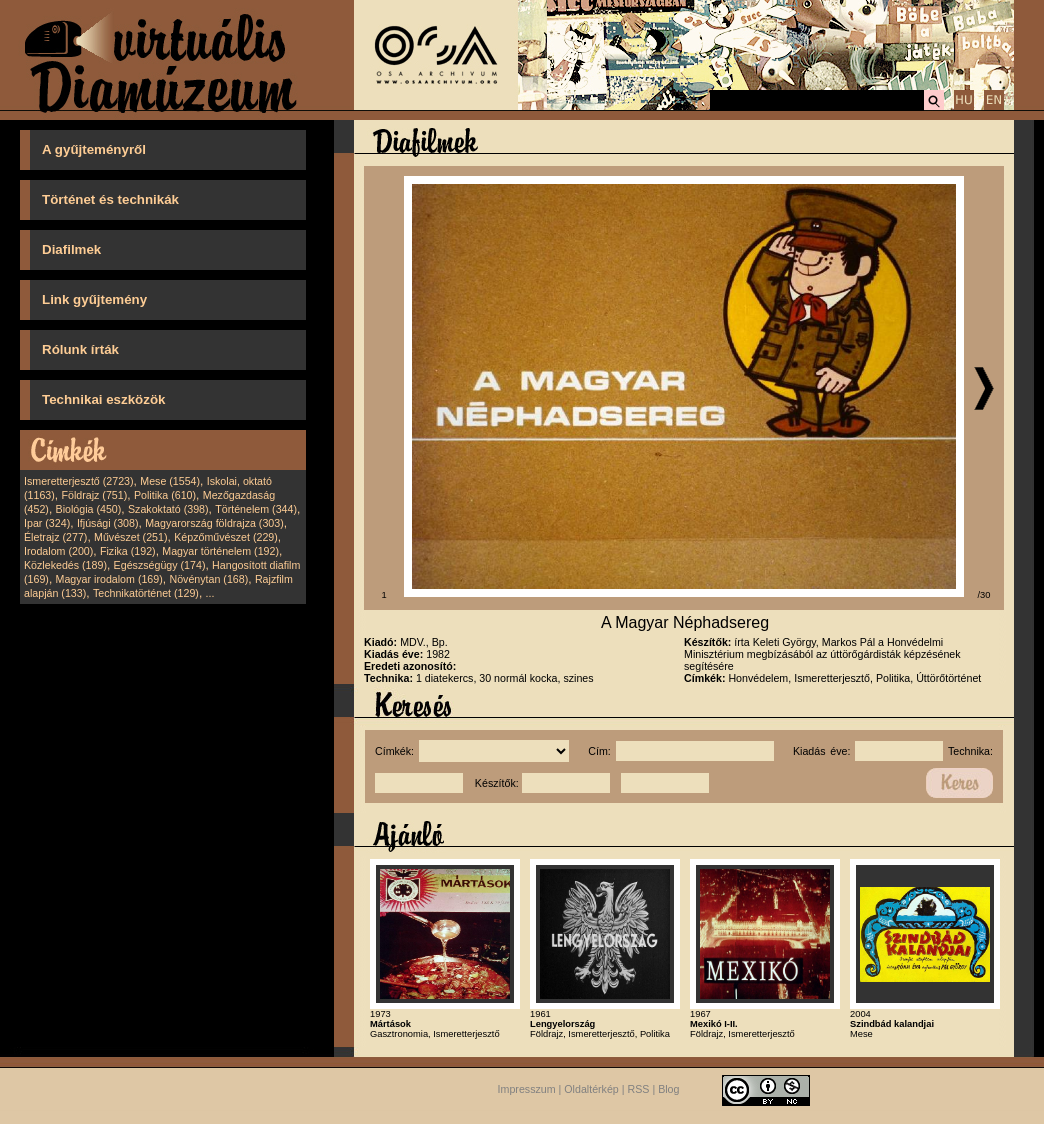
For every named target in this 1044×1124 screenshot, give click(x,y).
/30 (984, 595)
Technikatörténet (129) (146, 593)
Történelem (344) (256, 509)
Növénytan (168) (208, 579)
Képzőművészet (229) (226, 537)
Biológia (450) (89, 509)
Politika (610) (165, 495)
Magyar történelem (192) (220, 551)
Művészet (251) (130, 537)
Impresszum (527, 1089)
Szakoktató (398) (168, 509)
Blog (668, 1089)
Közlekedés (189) (65, 565)
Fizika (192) (128, 551)
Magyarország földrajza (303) (214, 523)
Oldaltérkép (591, 1089)
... (210, 593)
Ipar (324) (47, 523)
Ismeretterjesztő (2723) (79, 481)
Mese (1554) (170, 481)
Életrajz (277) (55, 537)
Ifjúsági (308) (108, 523)
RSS (639, 1089)
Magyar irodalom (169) (109, 579)
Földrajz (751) (94, 495)
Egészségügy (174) (160, 565)
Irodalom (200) (58, 551)
